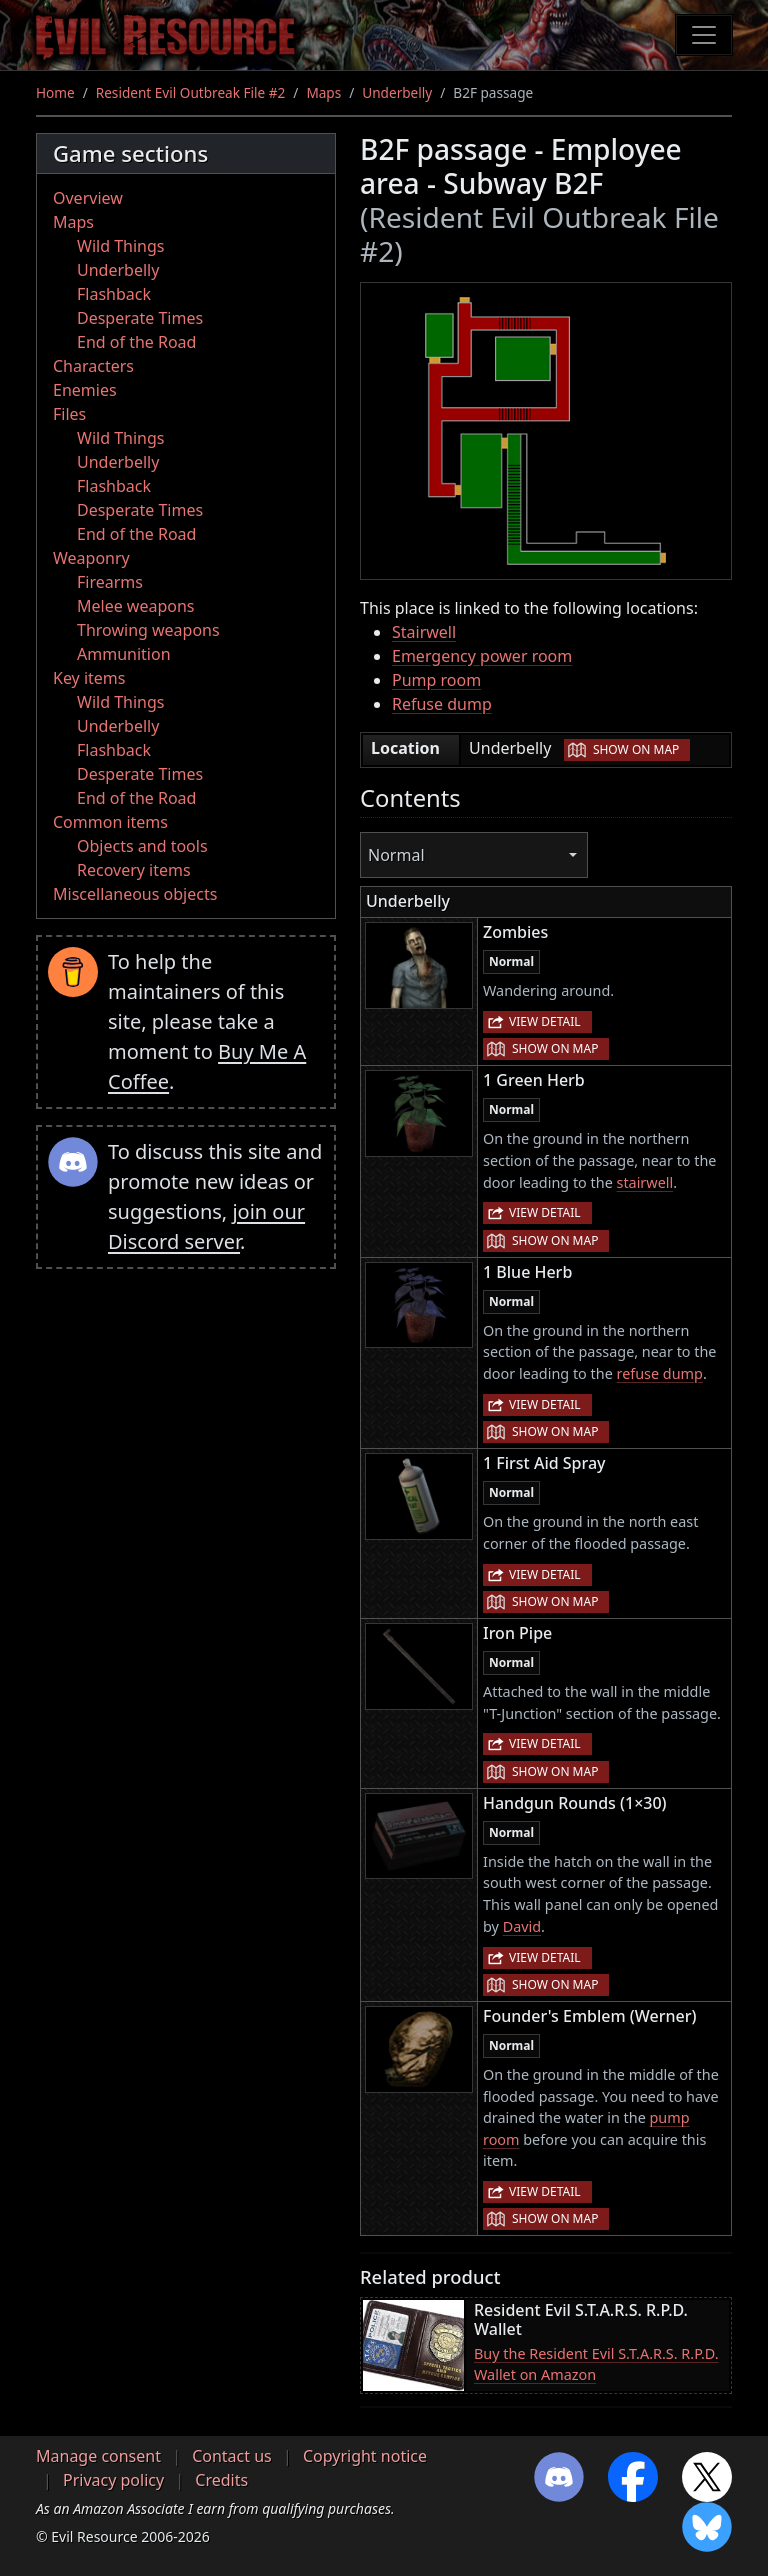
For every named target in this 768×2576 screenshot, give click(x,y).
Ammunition (124, 654)
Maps (323, 92)
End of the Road (136, 342)
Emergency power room (482, 656)
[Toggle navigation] (704, 35)
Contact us (232, 2456)
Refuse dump (442, 704)
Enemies (85, 390)
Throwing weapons (148, 630)
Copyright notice (365, 2456)
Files (69, 414)
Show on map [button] (636, 749)
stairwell (645, 1182)
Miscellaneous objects (135, 894)
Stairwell (424, 632)
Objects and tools (142, 846)
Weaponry (91, 558)
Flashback (114, 294)
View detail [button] (545, 1021)
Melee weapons (136, 606)
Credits (221, 2480)
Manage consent (98, 2456)
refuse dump (660, 1373)
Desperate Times (140, 318)
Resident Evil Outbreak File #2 (191, 92)
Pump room (436, 680)
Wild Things (120, 246)
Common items (110, 822)
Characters (93, 366)
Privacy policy (113, 2480)
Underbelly (397, 92)
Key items (89, 678)
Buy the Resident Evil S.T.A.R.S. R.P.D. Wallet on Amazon (596, 2364)
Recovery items (134, 870)
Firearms (110, 582)
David (522, 1926)
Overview (88, 198)
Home (55, 92)
